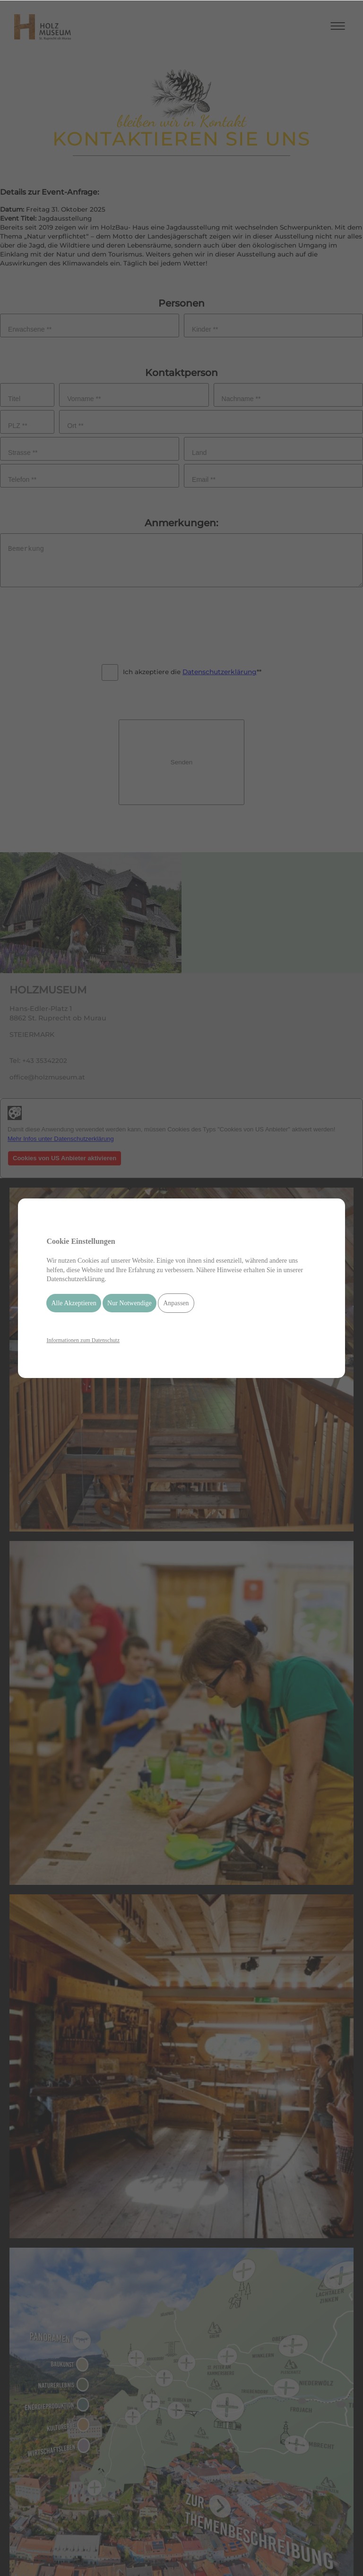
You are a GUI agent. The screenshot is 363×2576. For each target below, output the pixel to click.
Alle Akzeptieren (73, 1303)
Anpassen (176, 1303)
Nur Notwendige (129, 1303)
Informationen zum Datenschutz (83, 1340)
